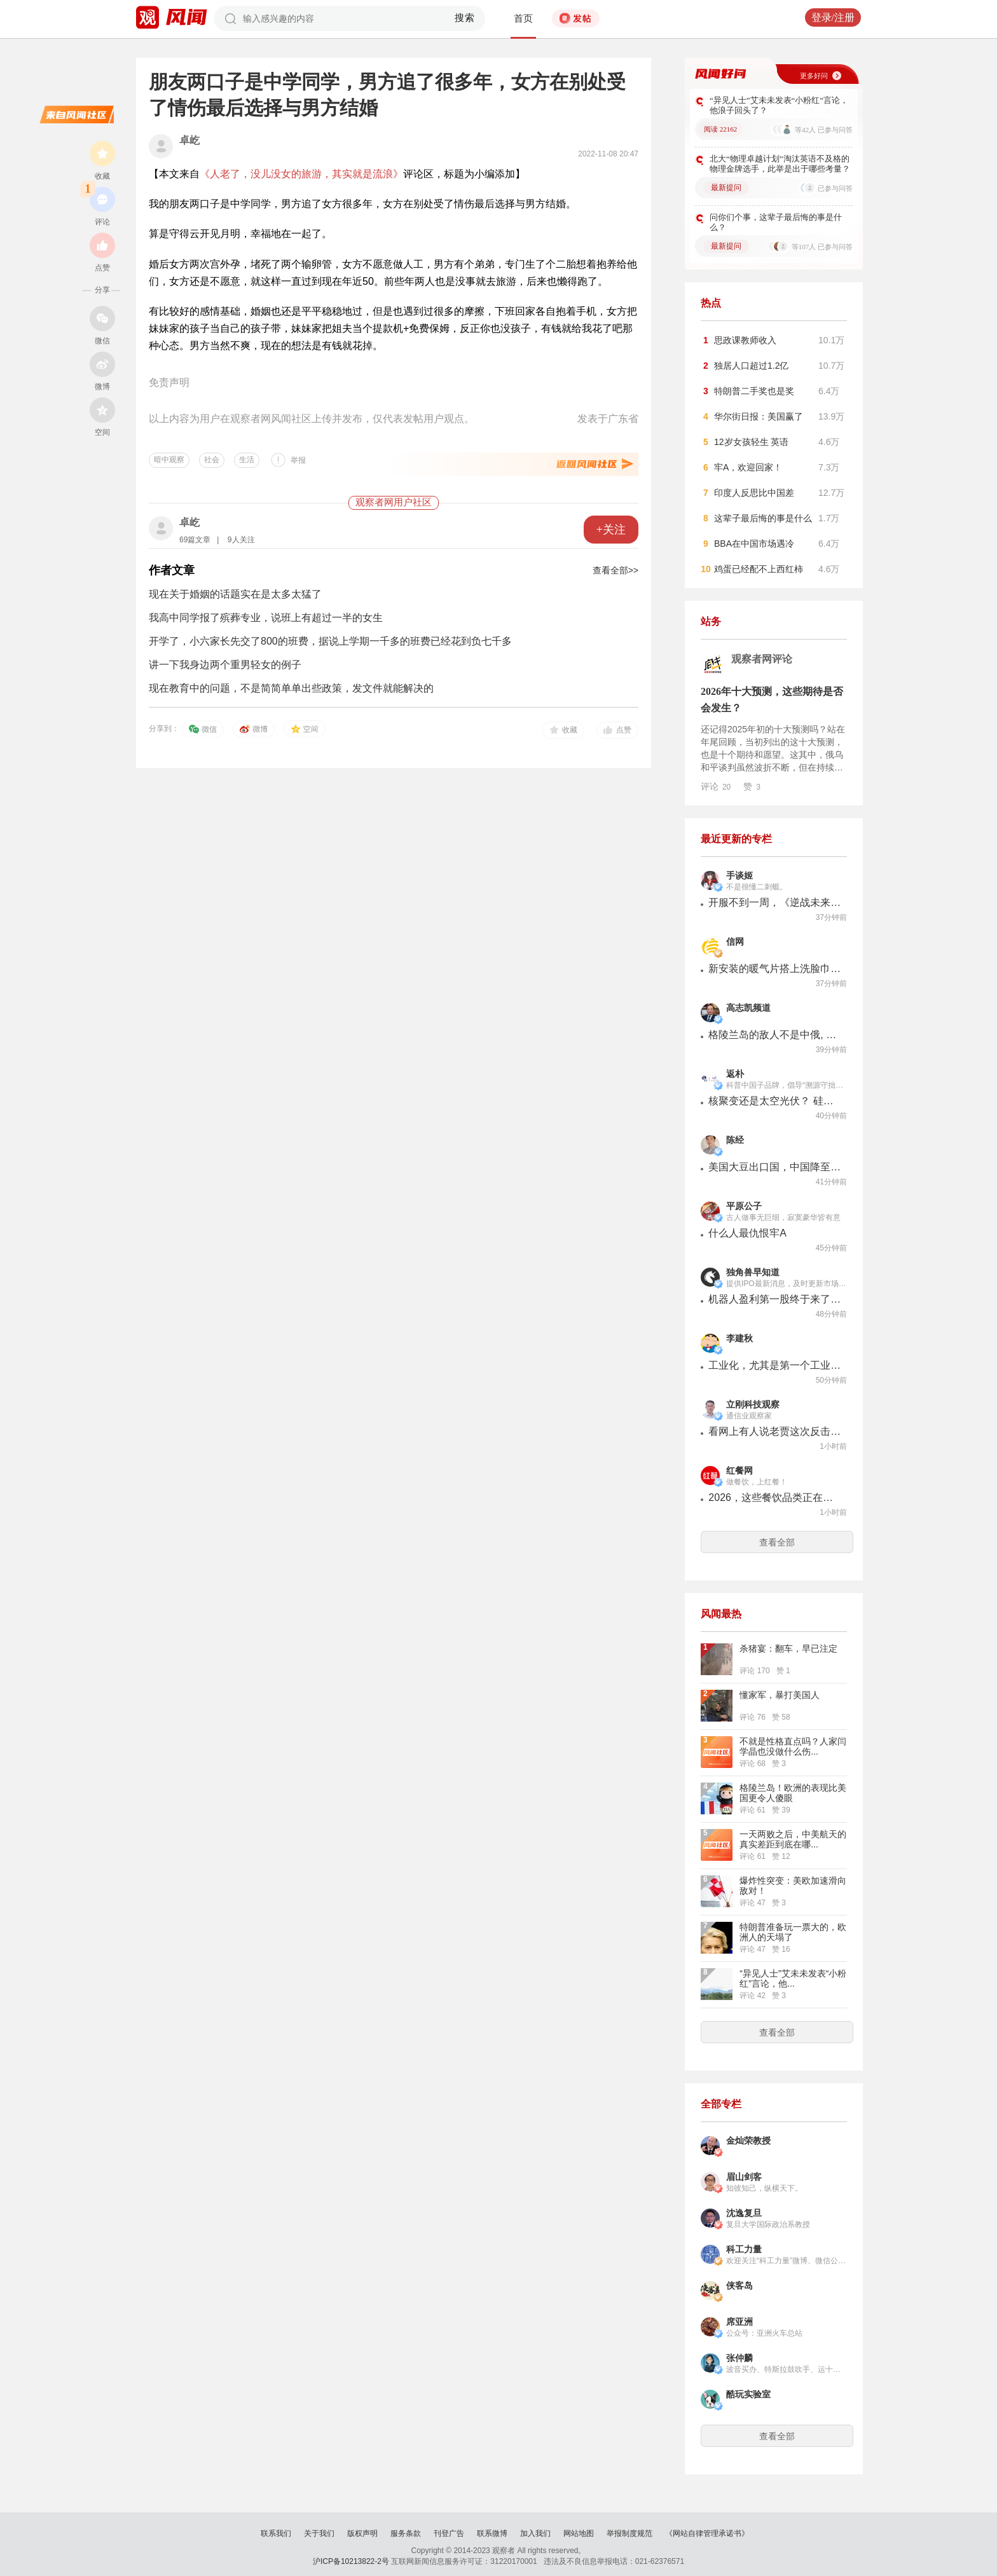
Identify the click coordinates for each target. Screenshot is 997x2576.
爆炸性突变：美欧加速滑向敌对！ (792, 1885)
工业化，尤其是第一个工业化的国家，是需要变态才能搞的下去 (775, 1365)
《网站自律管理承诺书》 (707, 2533)
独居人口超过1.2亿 (751, 365)
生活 (246, 459)
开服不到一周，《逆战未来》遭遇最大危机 (775, 902)
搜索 (465, 18)
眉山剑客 (744, 2177)
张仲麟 (739, 2358)
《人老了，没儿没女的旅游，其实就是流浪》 (301, 173)
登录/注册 (833, 17)
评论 (716, 786)
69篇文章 (194, 539)
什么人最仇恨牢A (747, 1233)
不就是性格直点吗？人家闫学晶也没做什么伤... (792, 1746)
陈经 (735, 1140)
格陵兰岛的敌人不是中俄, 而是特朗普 (775, 1034)
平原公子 (744, 1206)
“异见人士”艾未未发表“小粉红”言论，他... (792, 1978)
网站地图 (578, 2533)
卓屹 (189, 140)
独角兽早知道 (753, 1272)
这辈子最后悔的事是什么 (763, 518)
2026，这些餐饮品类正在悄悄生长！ (775, 1497)
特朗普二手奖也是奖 (754, 391)
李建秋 (739, 1338)
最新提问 (726, 187)
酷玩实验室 (748, 2394)
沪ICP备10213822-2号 (351, 2561)
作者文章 (172, 570)
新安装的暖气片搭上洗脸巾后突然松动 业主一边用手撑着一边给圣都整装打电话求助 (775, 968)
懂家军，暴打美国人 (779, 1695)
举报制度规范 (629, 2533)
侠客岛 (739, 2286)
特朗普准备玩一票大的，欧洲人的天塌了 (792, 1932)
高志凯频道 (748, 1008)
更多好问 (814, 75)
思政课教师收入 (745, 340)
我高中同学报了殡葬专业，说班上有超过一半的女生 (266, 617)
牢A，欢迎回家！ (748, 467)
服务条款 (405, 2533)
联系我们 (276, 2533)
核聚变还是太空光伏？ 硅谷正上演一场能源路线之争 (775, 1100)
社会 (211, 459)
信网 (735, 942)
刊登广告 (449, 2533)
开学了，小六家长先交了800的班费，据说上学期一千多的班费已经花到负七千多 (330, 641)
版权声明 (362, 2533)
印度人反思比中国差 (754, 493)
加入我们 (535, 2533)
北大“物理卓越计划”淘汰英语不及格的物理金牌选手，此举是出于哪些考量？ (780, 164)
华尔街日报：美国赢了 (758, 416)
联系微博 (492, 2533)
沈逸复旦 (744, 2213)
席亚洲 (739, 2322)
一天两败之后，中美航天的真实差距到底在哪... (792, 1839)
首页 (523, 18)
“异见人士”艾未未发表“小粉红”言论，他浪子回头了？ (779, 105)
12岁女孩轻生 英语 (751, 442)
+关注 (611, 529)
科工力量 (744, 2249)
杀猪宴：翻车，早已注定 (788, 1648)
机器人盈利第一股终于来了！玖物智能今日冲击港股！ (775, 1299)
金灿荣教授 (748, 2141)
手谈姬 (739, 875)
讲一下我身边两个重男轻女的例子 (225, 664)
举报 (298, 460)
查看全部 (777, 1542)
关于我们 (319, 2533)
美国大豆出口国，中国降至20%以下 (775, 1166)
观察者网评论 (761, 659)
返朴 (735, 1074)
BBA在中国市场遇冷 (754, 543)
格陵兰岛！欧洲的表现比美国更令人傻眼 (792, 1793)
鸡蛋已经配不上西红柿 (758, 569)
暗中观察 (169, 459)
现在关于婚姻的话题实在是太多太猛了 (235, 594)
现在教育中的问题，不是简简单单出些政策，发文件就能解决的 (291, 688)
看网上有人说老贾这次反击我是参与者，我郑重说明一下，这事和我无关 (775, 1431)
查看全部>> (615, 570)
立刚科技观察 (753, 1404)
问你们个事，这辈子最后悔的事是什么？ (776, 222)
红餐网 (739, 1471)
